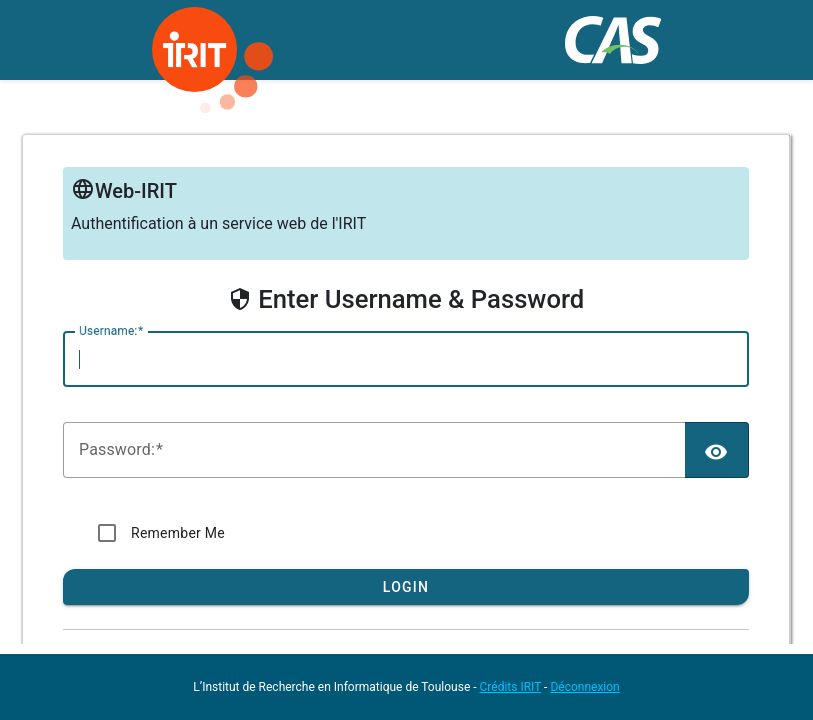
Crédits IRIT (511, 687)
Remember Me (178, 533)
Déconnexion (584, 687)
